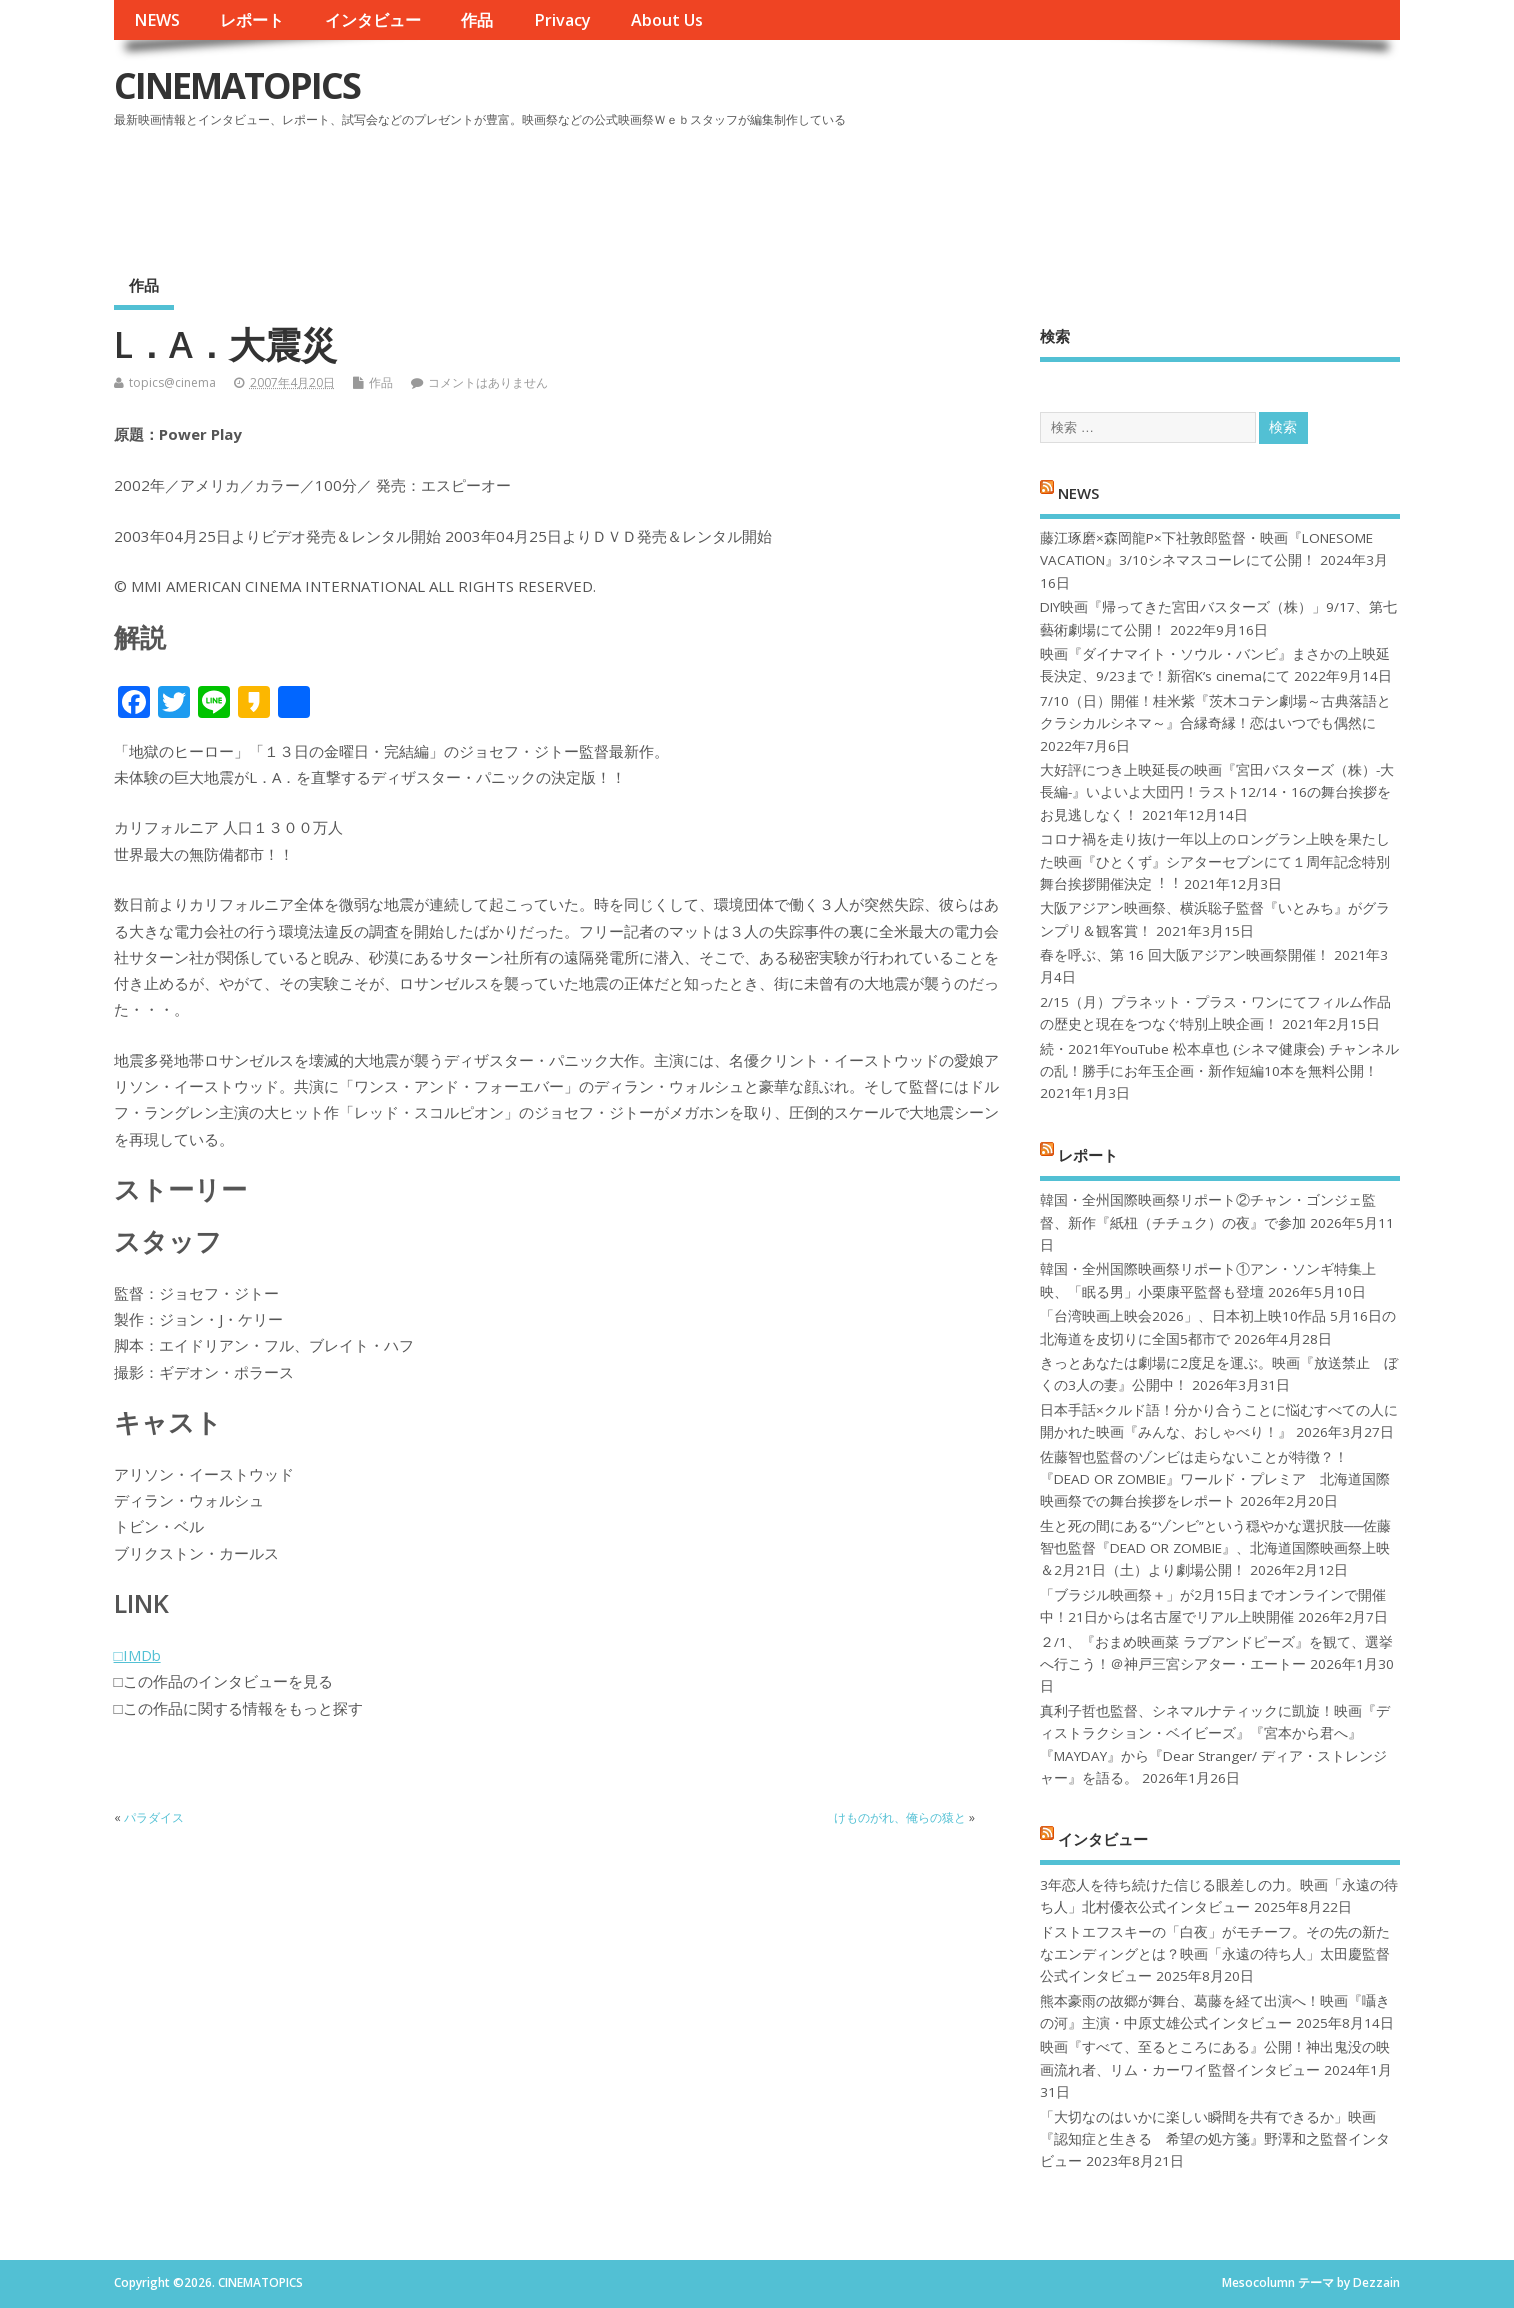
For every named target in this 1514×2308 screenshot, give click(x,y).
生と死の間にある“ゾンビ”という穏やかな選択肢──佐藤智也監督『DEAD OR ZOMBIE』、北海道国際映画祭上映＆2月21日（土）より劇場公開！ (1215, 1548)
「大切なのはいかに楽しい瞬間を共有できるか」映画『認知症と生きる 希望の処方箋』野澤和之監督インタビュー (1215, 2139)
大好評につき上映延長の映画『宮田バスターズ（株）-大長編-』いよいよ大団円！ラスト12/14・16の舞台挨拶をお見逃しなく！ (1217, 792)
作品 (477, 20)
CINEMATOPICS (237, 85)
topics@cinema (172, 382)
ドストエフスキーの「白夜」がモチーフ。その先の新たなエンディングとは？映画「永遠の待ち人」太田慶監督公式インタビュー (1215, 1954)
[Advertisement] (1020, 189)
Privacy (562, 20)
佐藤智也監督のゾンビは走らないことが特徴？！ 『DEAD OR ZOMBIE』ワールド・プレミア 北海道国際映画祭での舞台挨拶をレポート (1215, 1479)
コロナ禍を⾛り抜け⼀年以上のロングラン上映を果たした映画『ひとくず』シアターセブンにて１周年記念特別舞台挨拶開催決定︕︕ (1215, 861)
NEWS (157, 20)
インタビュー (373, 20)
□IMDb (137, 1655)
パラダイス (154, 1817)
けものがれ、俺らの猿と (900, 1817)
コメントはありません (488, 382)
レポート (252, 20)
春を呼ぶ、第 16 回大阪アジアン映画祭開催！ (1185, 955)
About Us (667, 20)
